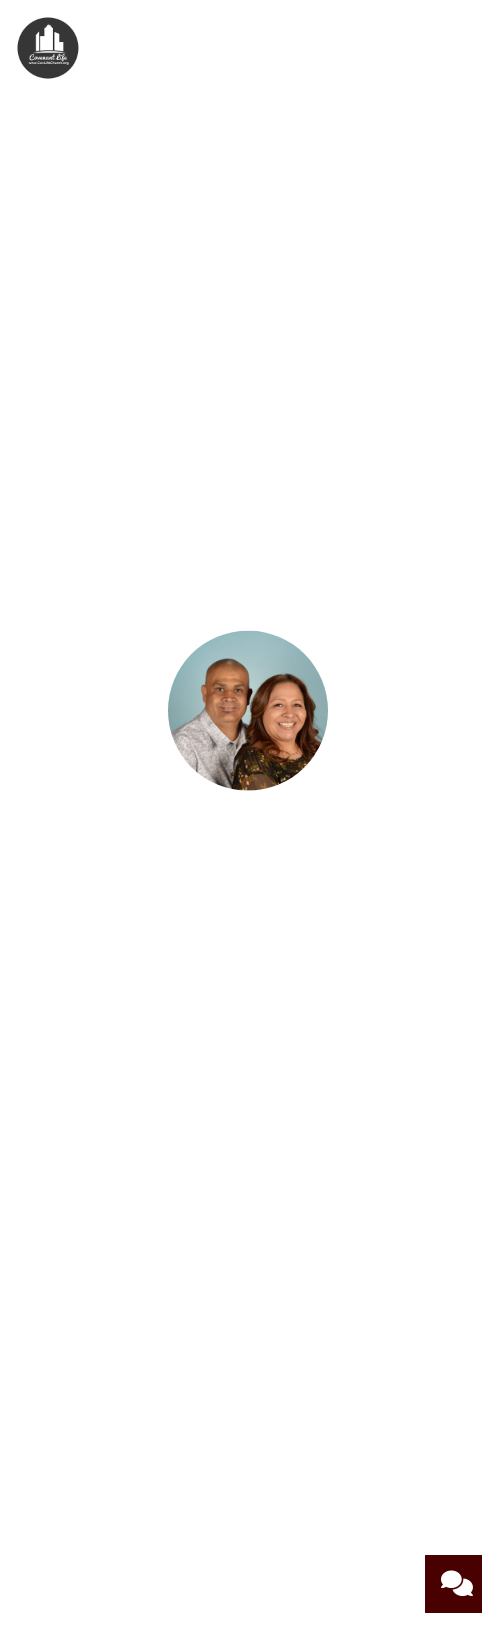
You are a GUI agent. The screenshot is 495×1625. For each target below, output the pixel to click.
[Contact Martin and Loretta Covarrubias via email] (247, 982)
